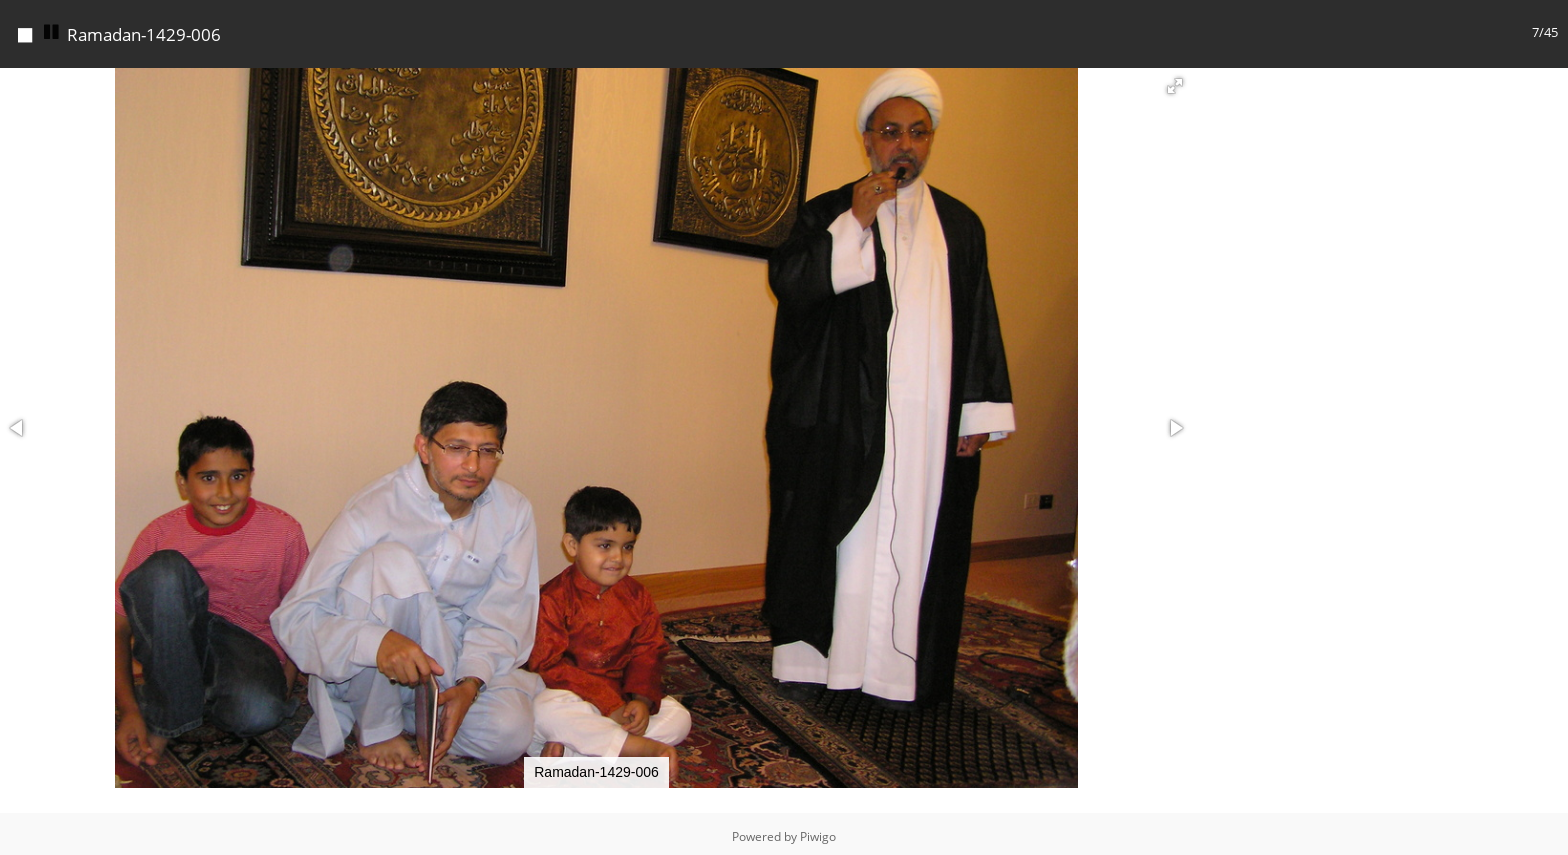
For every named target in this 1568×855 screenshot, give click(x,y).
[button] (1175, 81)
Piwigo (818, 831)
